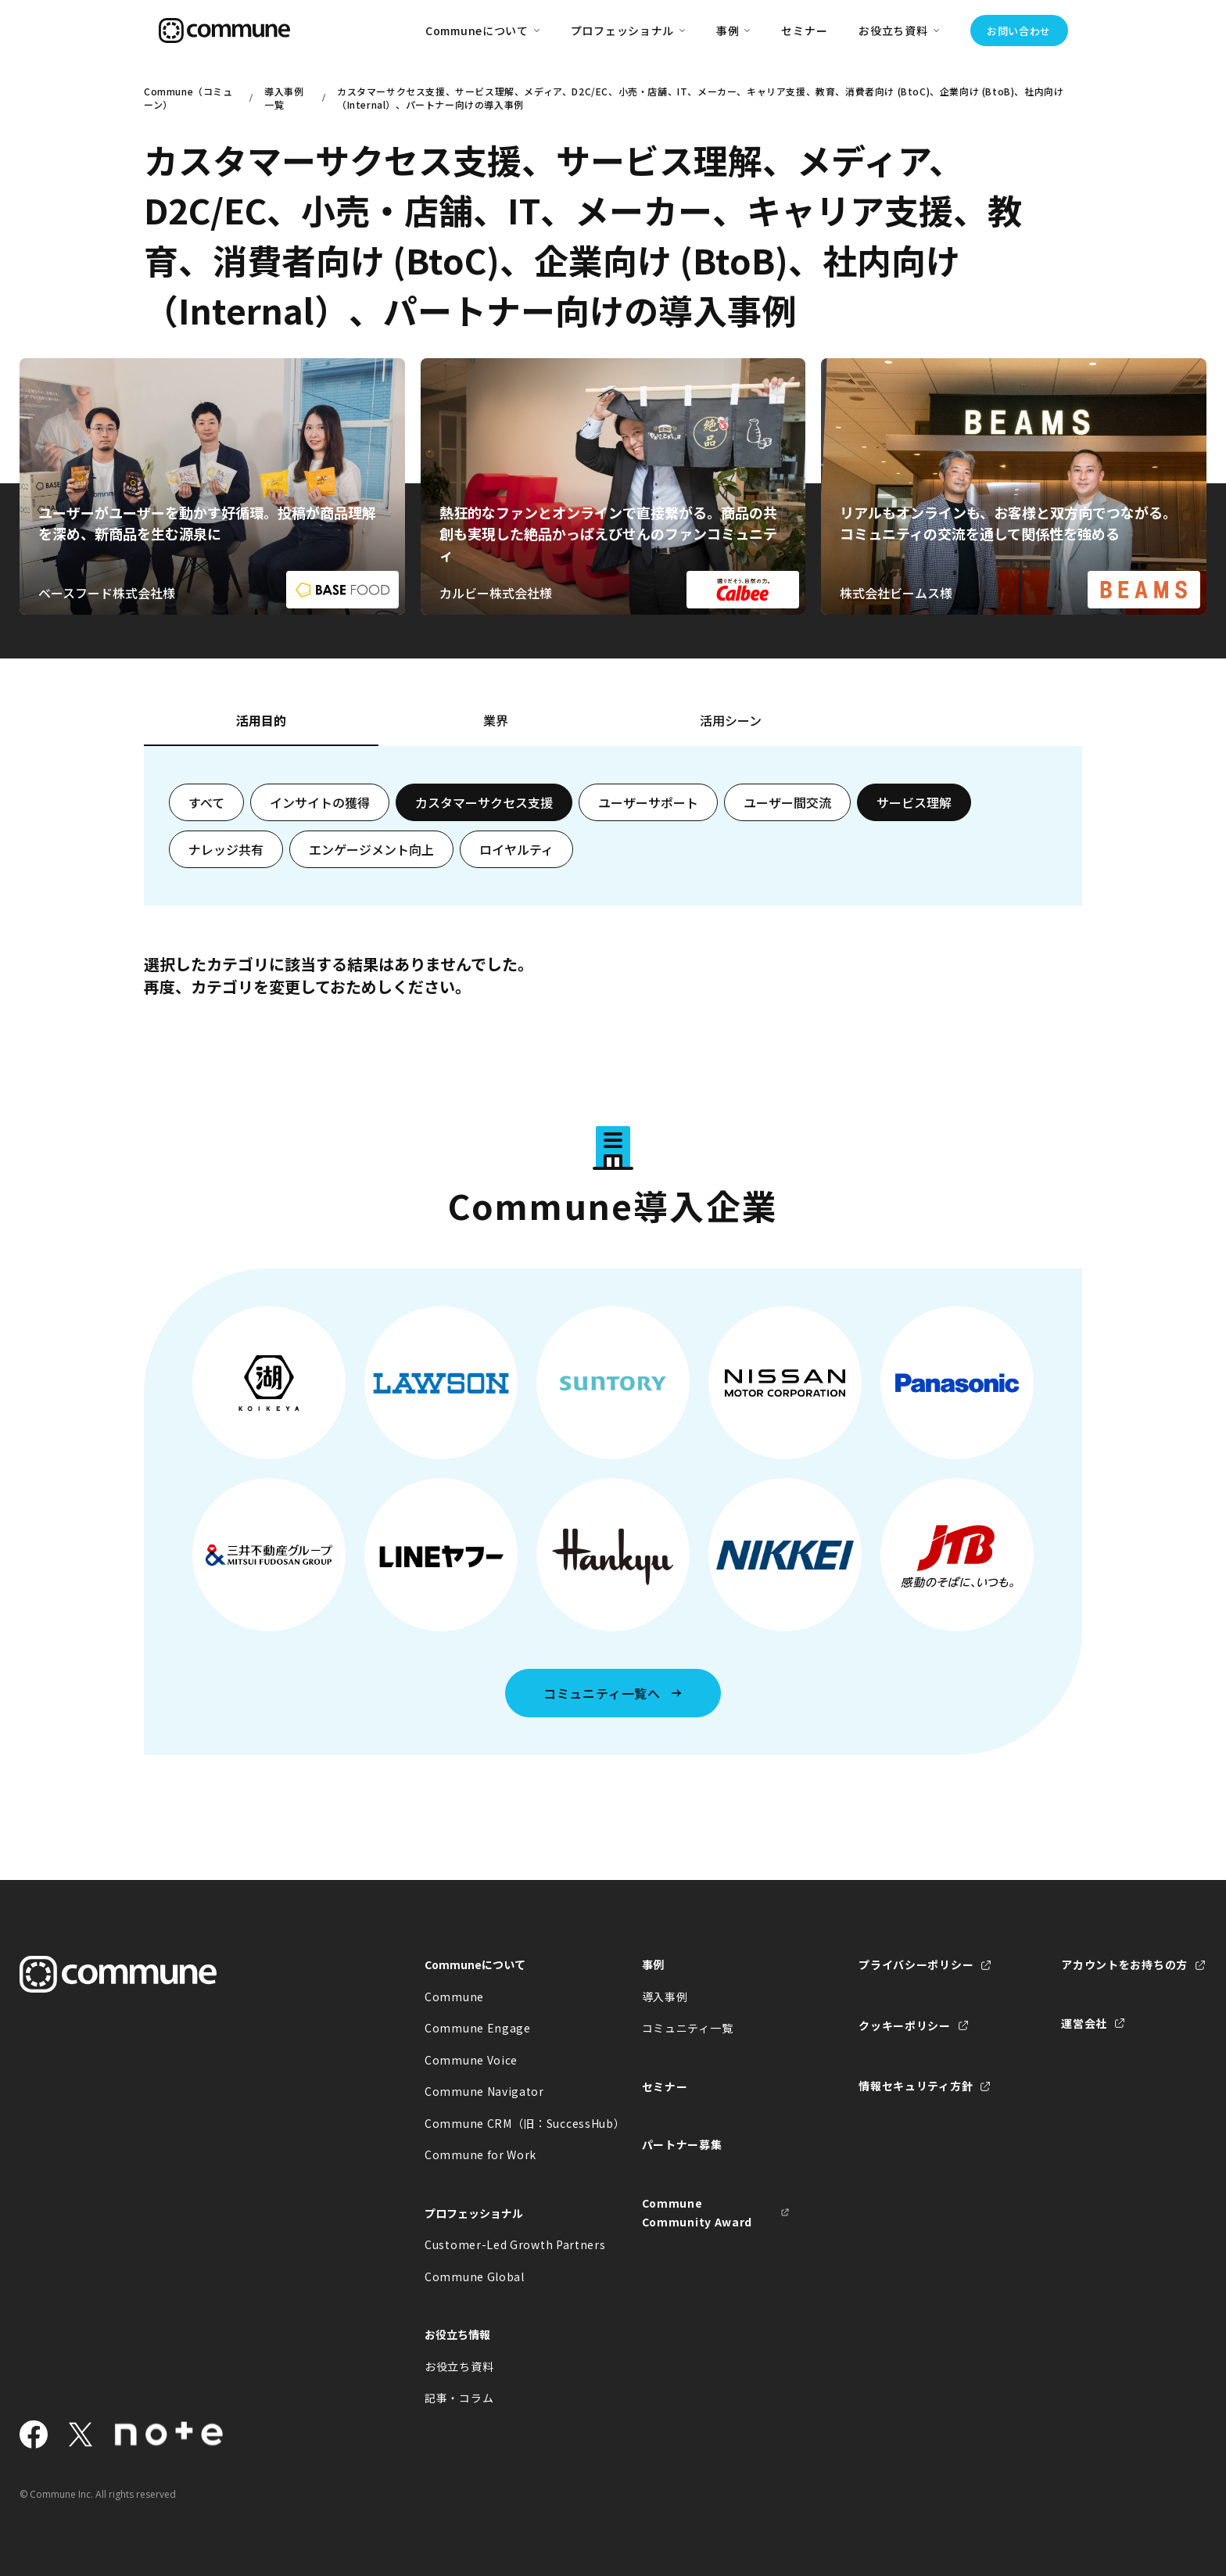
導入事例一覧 (283, 97)
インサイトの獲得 (320, 802)
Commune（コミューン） (188, 97)
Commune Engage (478, 2028)
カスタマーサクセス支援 (484, 802)
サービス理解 (914, 802)
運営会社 (1084, 2023)
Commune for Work (480, 2154)
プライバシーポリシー (916, 1964)
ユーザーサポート (648, 802)
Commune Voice (471, 2060)
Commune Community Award (697, 2212)
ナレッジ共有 (225, 849)
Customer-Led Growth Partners (499, 2244)
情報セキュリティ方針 (916, 2085)
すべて (206, 802)
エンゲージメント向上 (371, 849)
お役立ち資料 (459, 2366)
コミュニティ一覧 (687, 2028)
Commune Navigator (484, 2091)
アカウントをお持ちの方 (1124, 1964)
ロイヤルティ (516, 849)
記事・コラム (459, 2398)
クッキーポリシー (905, 2025)
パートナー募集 (682, 2144)
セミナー (804, 30)
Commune (454, 1996)
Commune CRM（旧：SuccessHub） (499, 2123)
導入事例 (665, 1996)
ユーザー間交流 (787, 802)
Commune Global (475, 2276)
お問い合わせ (1019, 30)
